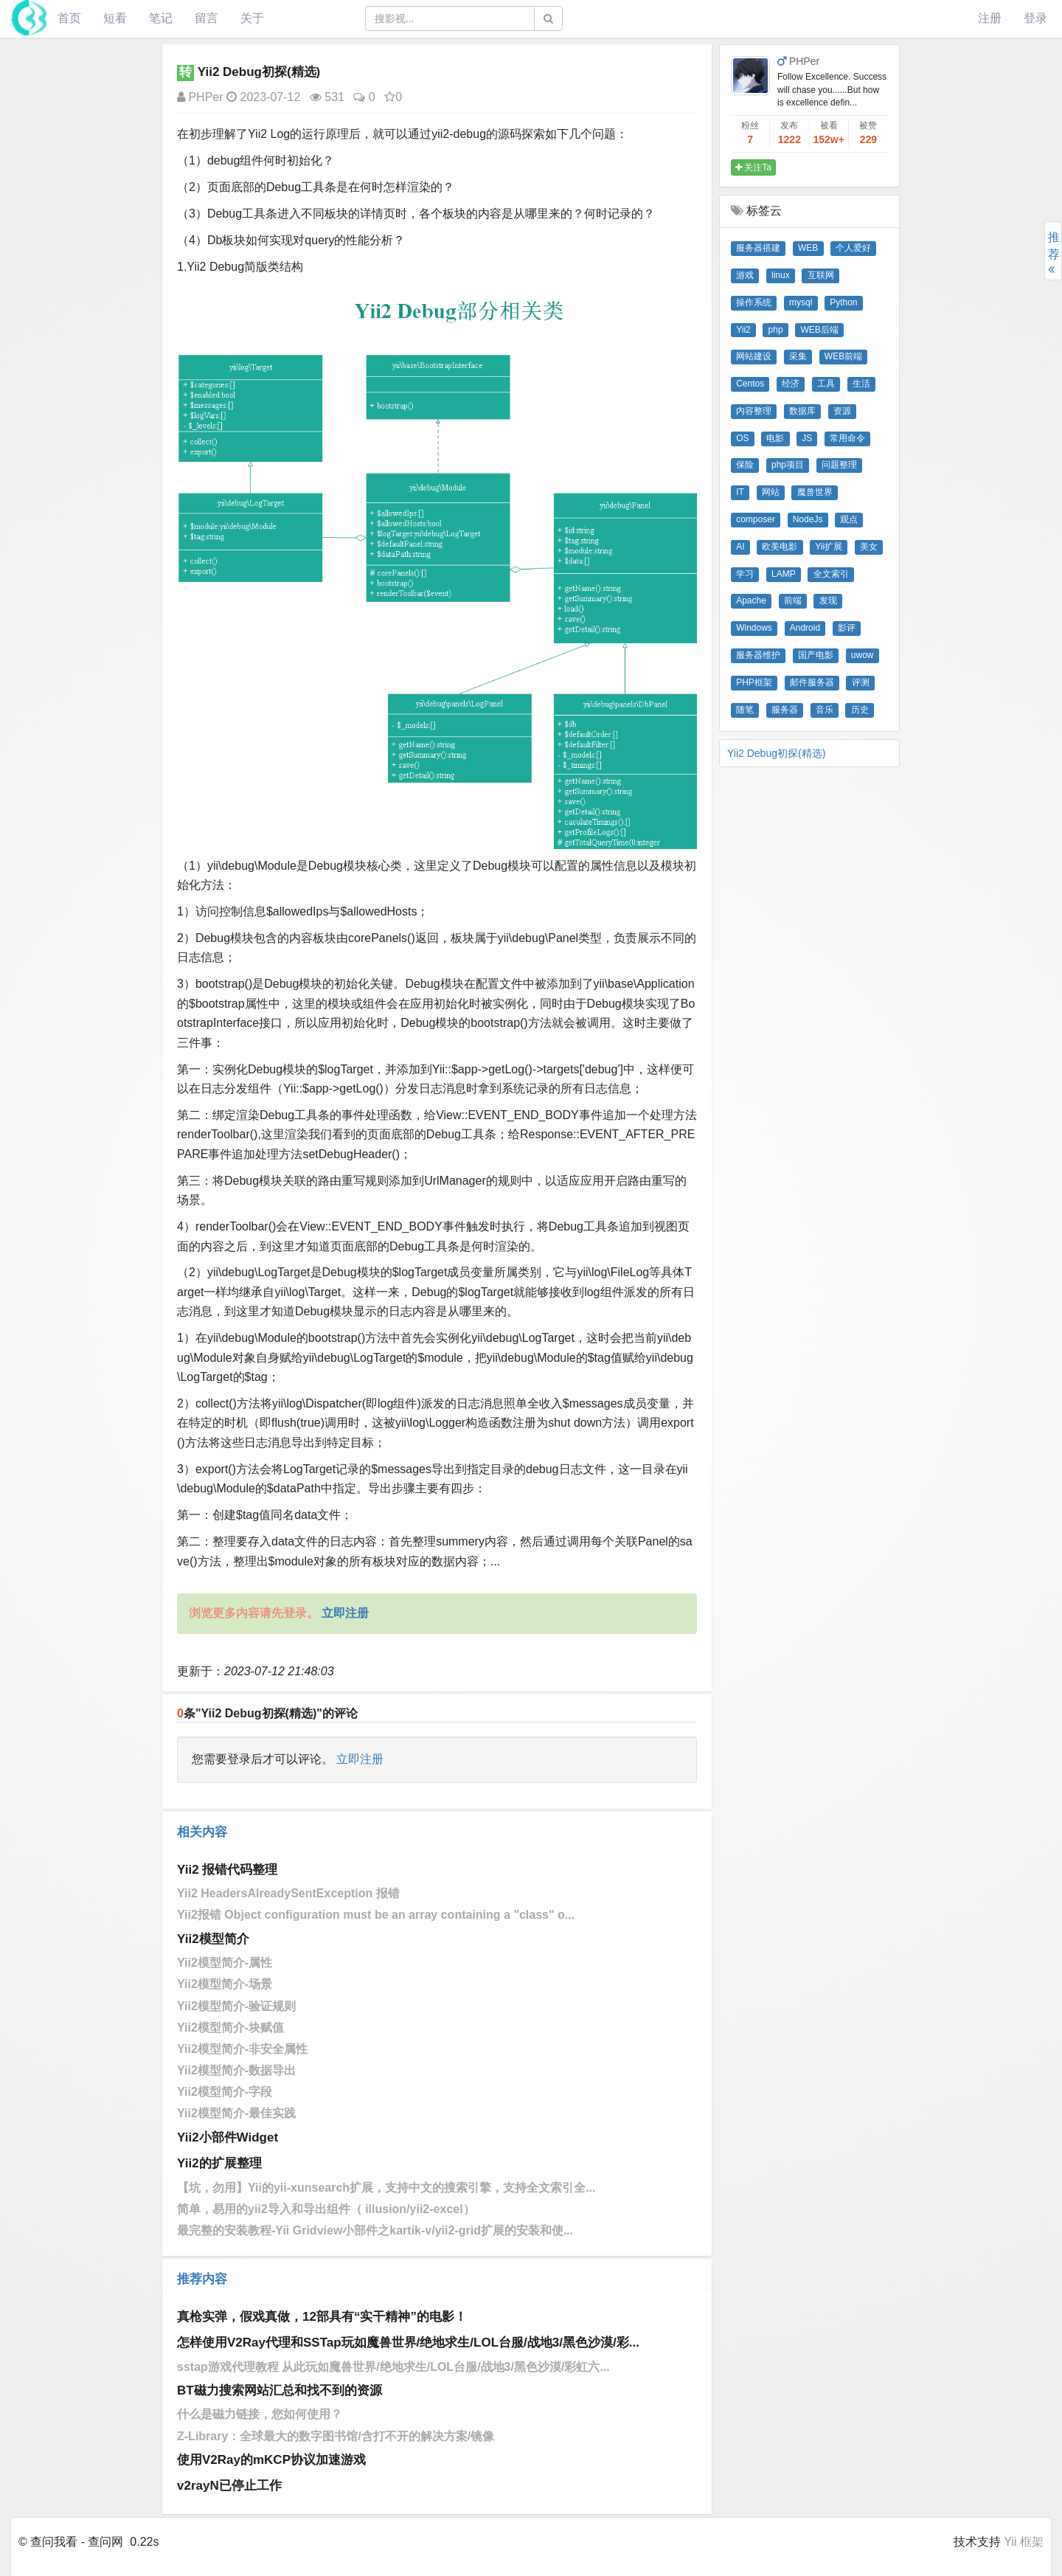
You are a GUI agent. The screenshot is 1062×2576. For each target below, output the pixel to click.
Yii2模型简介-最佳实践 (236, 2113)
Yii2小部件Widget (227, 2137)
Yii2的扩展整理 (219, 2163)
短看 (115, 18)
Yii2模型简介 (213, 1939)
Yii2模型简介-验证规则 (236, 2006)
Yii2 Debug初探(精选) (776, 753)
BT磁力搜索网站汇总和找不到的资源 (279, 2390)
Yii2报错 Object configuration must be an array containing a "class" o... (376, 1914)
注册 (990, 18)
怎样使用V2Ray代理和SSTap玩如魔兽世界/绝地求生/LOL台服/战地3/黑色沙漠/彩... (408, 2343)
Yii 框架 (1024, 2541)
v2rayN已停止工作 (229, 2486)
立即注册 (360, 1759)
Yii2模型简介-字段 (224, 2091)
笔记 (161, 18)
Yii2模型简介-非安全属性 (242, 2049)
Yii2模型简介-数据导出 (236, 2070)
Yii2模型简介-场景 (224, 1984)
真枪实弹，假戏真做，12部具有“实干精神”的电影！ (322, 2317)
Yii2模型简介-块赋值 (230, 2027)
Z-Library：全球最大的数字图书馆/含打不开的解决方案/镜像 (335, 2436)
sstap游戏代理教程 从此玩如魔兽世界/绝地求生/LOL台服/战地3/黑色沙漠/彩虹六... (393, 2367)
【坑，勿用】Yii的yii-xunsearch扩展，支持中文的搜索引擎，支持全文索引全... (386, 2187)
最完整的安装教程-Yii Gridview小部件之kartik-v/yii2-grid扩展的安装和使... (375, 2230)
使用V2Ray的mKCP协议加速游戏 (271, 2460)
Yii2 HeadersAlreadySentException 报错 (288, 1893)
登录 (1035, 18)
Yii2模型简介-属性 (224, 1962)
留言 (206, 18)
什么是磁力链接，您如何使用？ (259, 2414)
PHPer (200, 97)
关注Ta (753, 167)
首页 (69, 18)
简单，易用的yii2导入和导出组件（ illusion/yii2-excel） (326, 2209)
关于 (252, 18)
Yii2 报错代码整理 (227, 1870)
